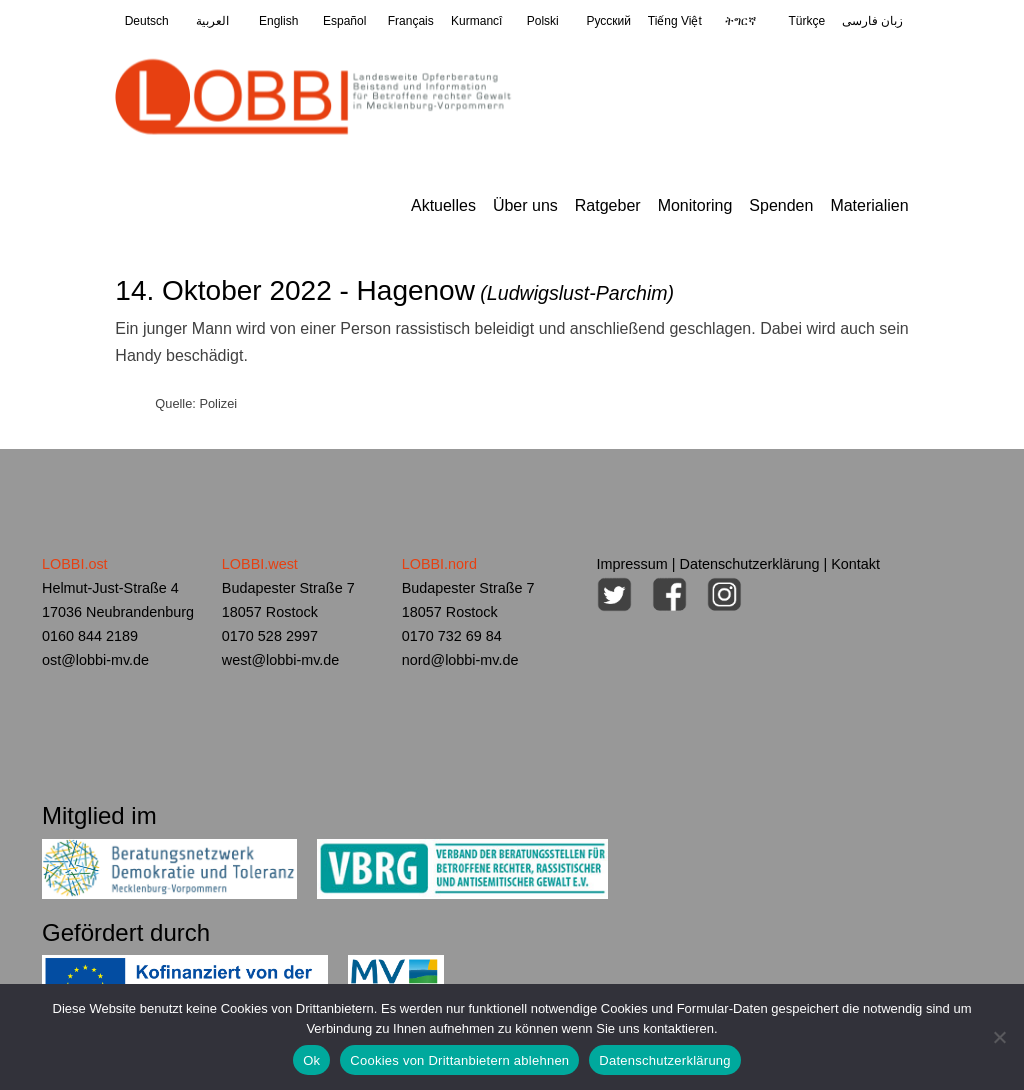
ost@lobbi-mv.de (95, 660)
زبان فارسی (872, 21)
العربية (212, 21)
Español (344, 21)
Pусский (609, 21)
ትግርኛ (740, 21)
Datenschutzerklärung (750, 564)
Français (411, 21)
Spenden (781, 205)
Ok (311, 1060)
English (278, 21)
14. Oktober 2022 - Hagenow (394, 290)
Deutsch (147, 21)
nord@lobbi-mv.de (460, 660)
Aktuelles (443, 205)
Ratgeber (608, 205)
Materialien (869, 205)
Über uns (525, 205)
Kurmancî (476, 21)
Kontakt (855, 564)
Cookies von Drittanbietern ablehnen (459, 1060)
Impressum (632, 564)
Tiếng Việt (675, 21)
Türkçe (806, 21)
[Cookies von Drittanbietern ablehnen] (999, 1037)
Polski (543, 21)
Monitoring (695, 205)
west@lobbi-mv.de (281, 660)
